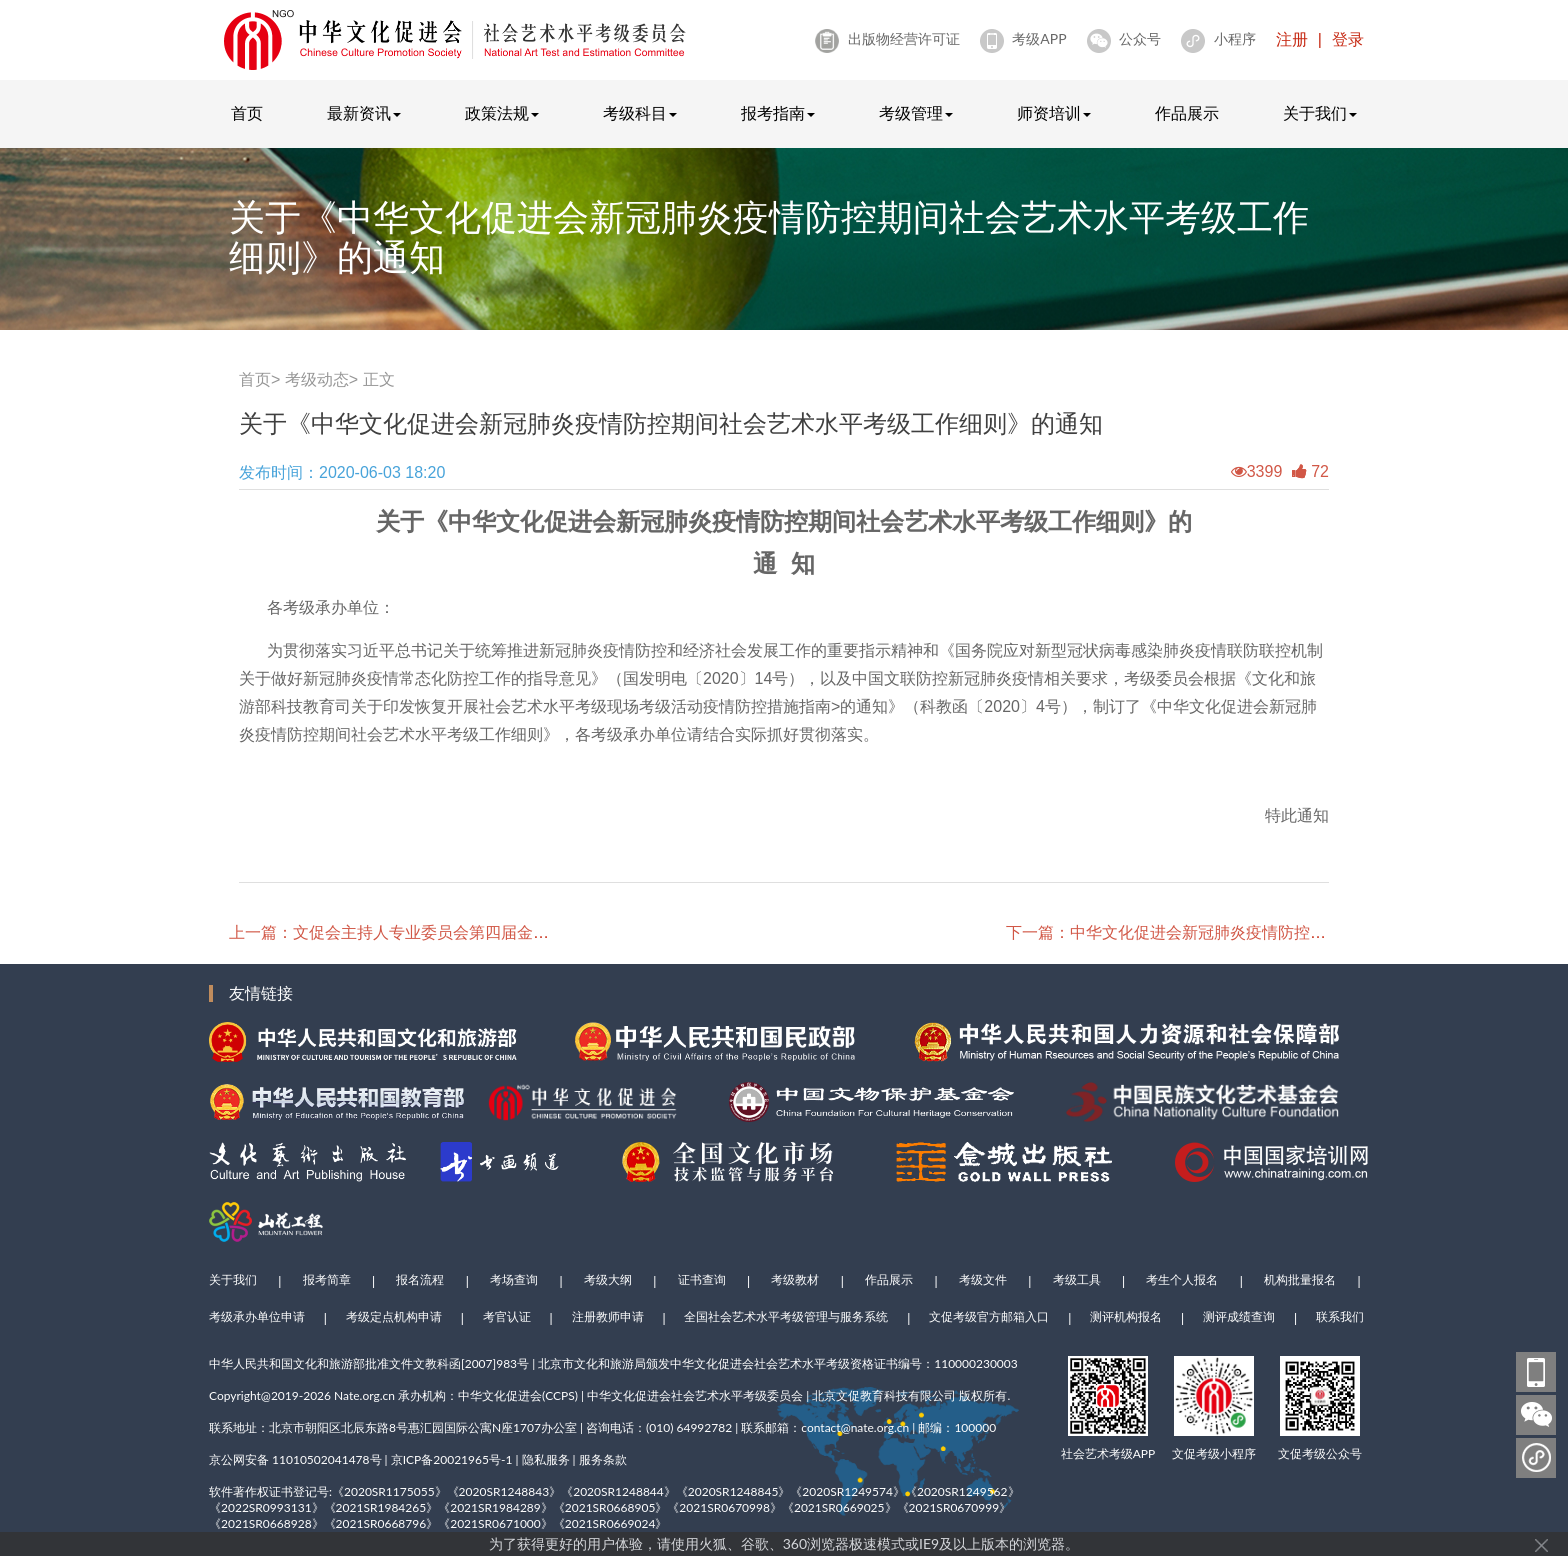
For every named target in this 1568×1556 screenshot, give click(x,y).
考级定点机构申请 (394, 1317)
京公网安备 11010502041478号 (295, 1459)
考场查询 (514, 1280)
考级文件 (983, 1280)
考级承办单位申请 (257, 1317)
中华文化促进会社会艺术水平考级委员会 (695, 1395)
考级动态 (317, 379)
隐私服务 (546, 1459)
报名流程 (420, 1280)
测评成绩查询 (1239, 1317)
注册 (1292, 39)
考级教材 (795, 1280)
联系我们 (1340, 1317)
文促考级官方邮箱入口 (989, 1317)
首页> (259, 379)
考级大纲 (608, 1280)
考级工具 (1077, 1280)
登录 (1348, 39)
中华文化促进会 (500, 1395)
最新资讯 (364, 113)
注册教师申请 (608, 1317)
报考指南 (778, 113)
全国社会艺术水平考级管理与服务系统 (786, 1317)
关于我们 (1320, 113)
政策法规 (502, 113)
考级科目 (640, 113)
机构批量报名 (1300, 1280)
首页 (247, 113)
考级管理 (916, 113)
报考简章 (327, 1280)
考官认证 (507, 1317)
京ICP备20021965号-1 (452, 1459)
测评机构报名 (1126, 1317)
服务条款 (603, 1459)
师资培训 (1054, 113)
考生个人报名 (1182, 1280)
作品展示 (1187, 113)
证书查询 (702, 1280)
